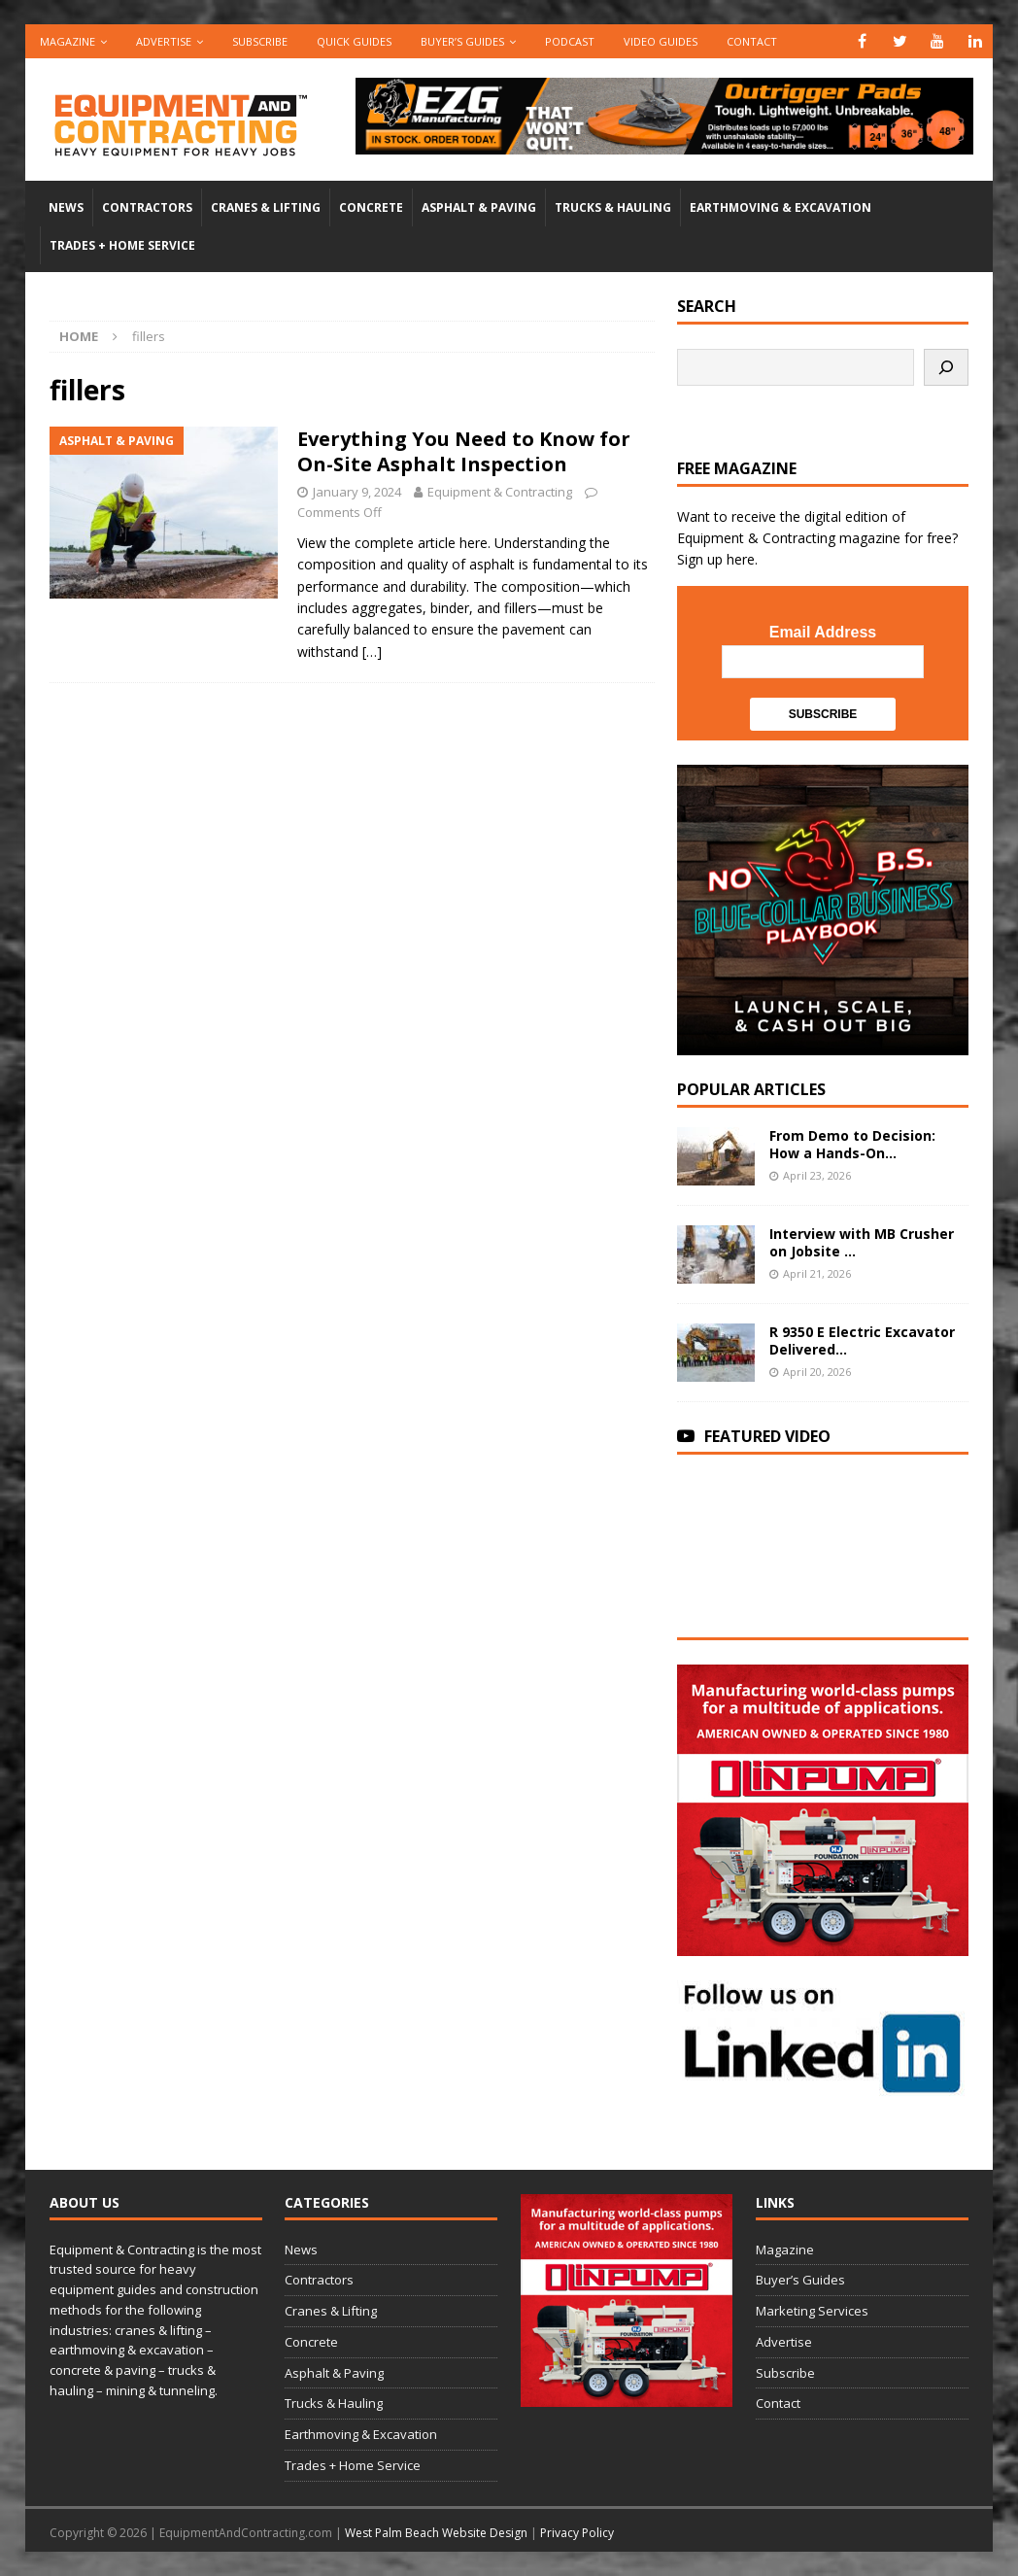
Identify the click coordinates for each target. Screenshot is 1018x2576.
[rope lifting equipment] (822, 1944)
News (66, 207)
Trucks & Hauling (613, 207)
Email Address (823, 632)
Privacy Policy (577, 2532)
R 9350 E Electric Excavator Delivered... (862, 1340)
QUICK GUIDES (354, 41)
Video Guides (660, 41)
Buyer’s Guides (462, 41)
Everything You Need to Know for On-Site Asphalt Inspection (463, 451)
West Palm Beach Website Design (436, 2532)
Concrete (371, 207)
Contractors (147, 207)
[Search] (946, 367)
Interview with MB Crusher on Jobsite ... (861, 1242)
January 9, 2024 (357, 491)
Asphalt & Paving (479, 207)
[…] (372, 651)
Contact (752, 41)
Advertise (163, 41)
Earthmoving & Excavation (780, 207)
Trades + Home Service (122, 245)
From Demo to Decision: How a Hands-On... (852, 1144)
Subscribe (260, 41)
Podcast (569, 41)
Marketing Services (812, 2310)
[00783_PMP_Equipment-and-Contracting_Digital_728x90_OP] (664, 142)
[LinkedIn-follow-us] (822, 2086)
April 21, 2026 (817, 1273)
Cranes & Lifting (266, 207)
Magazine (67, 41)
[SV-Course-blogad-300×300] (822, 1044)
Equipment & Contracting (499, 491)
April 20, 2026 (817, 1371)
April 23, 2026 (817, 1175)
